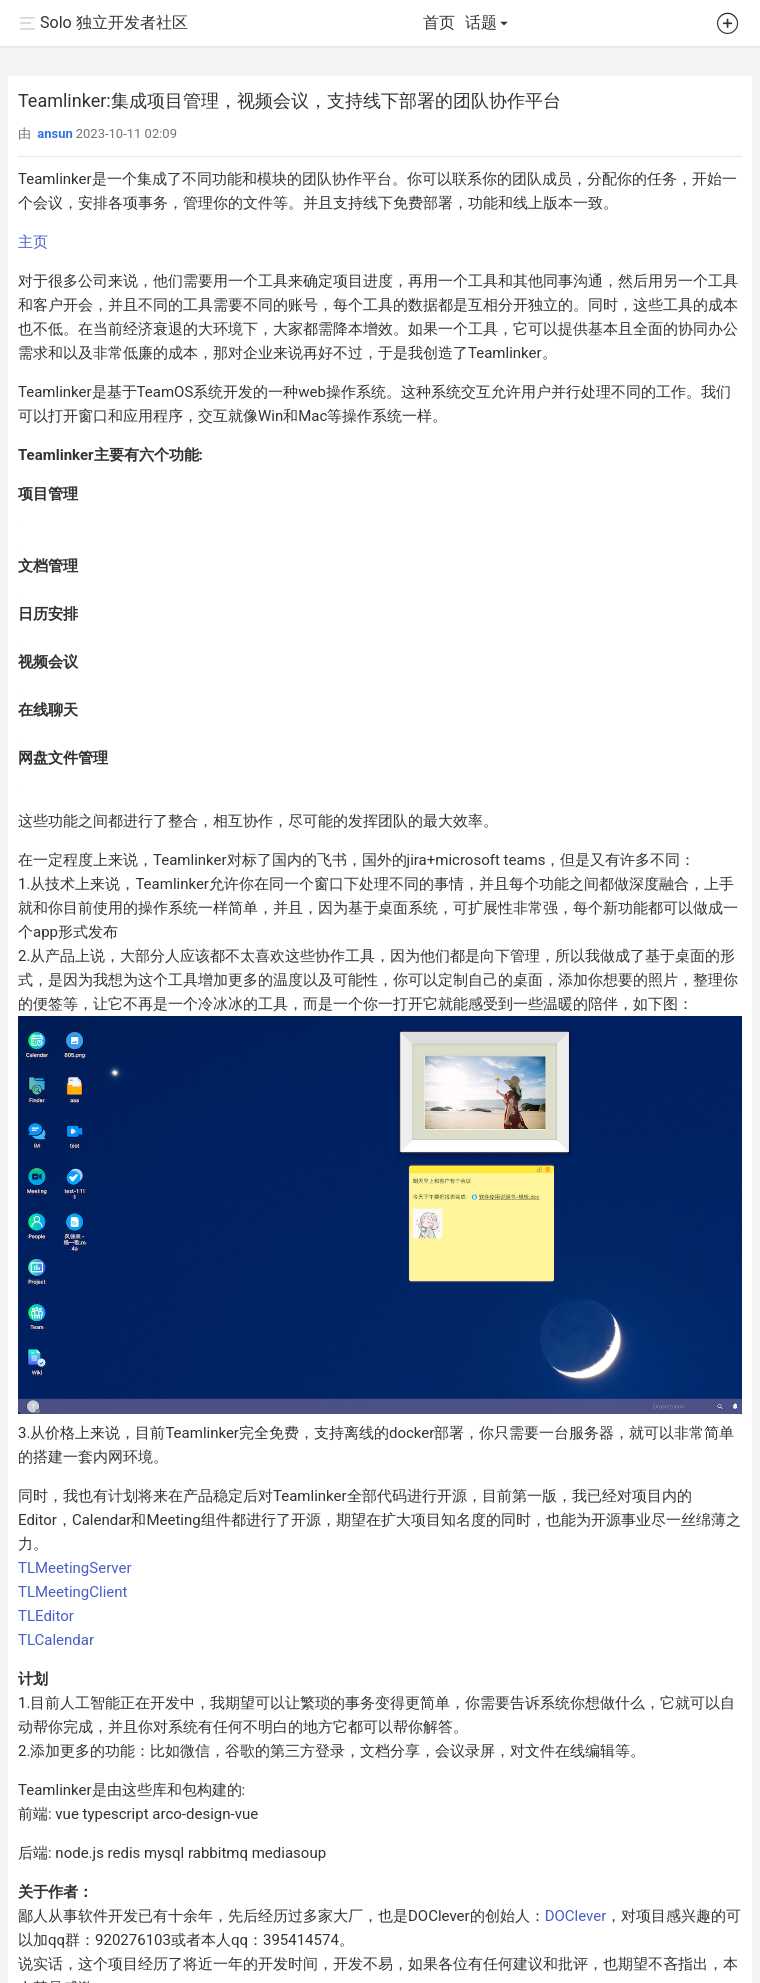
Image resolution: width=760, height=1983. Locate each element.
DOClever (576, 1916)
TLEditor (46, 1616)
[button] (728, 27)
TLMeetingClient (73, 1592)
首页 (439, 22)
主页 (33, 242)
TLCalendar (56, 1640)
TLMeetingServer (75, 1568)
